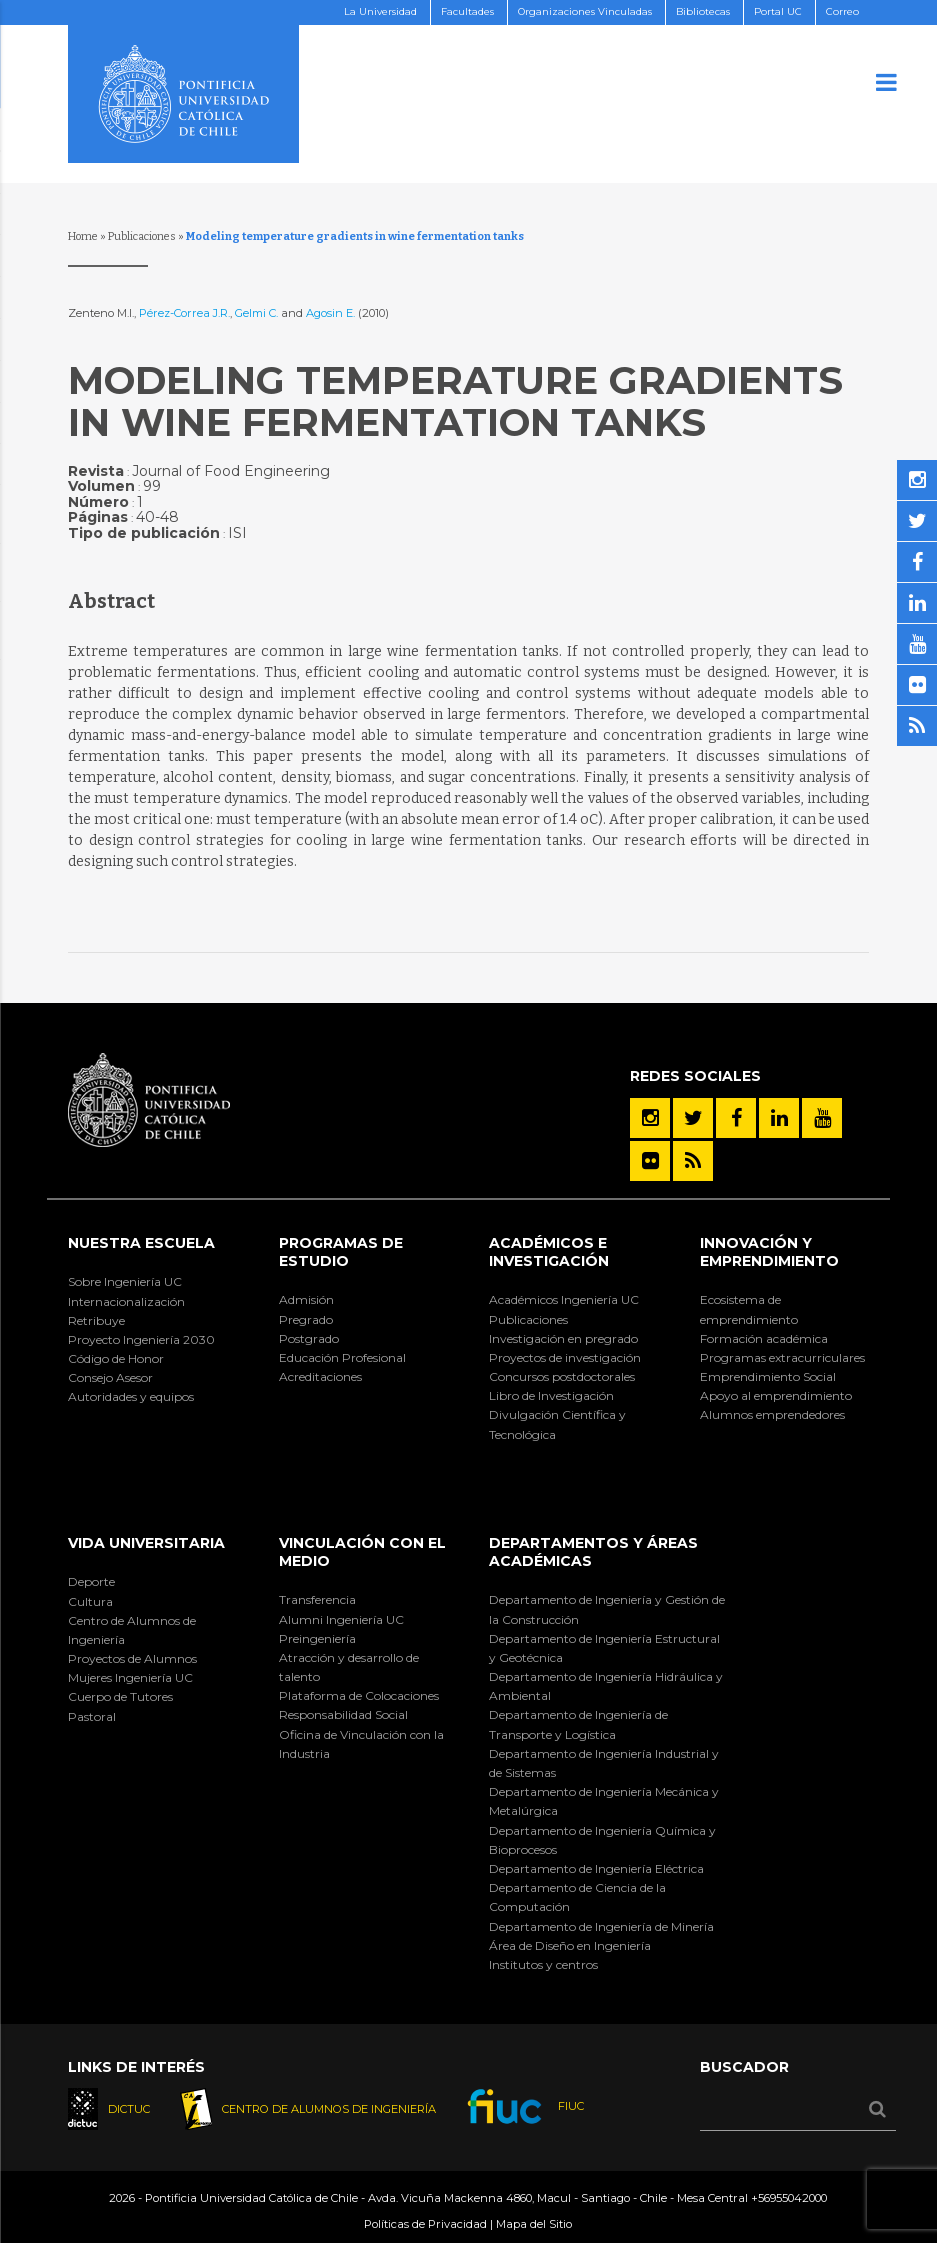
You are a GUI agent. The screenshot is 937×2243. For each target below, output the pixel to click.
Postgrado (309, 1338)
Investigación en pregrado (563, 1338)
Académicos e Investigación (549, 1252)
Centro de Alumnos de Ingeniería (132, 1630)
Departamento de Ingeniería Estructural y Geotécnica (604, 1648)
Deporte (91, 1581)
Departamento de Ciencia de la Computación (577, 1897)
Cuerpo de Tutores (120, 1696)
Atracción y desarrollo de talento (349, 1667)
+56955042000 (789, 2198)
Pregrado (306, 1319)
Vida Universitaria (146, 1543)
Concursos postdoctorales (562, 1376)
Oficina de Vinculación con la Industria (361, 1744)
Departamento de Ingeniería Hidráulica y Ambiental (606, 1686)
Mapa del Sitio (534, 2224)
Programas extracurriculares (782, 1357)
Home (83, 236)
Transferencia (317, 1599)
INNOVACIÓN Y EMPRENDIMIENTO (769, 1252)
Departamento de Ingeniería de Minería (601, 1926)
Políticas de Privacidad (425, 2224)
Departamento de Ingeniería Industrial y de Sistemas (604, 1763)
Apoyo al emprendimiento (776, 1395)
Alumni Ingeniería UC (341, 1619)
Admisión (306, 1299)
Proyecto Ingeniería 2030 (141, 1339)
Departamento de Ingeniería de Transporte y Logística (578, 1724)
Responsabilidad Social (343, 1714)
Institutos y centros (543, 1964)
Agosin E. (332, 313)
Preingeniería (317, 1638)
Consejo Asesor (110, 1377)
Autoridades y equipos (131, 1396)
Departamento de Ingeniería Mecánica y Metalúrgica (604, 1801)
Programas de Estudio (341, 1252)
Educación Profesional (342, 1357)
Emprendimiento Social (768, 1376)
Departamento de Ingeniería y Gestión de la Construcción (607, 1609)
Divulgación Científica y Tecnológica (557, 1424)
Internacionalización (126, 1301)
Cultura (90, 1601)
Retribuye (96, 1320)
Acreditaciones (320, 1376)
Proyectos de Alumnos (132, 1658)
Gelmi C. (256, 313)
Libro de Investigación (551, 1395)
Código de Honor (116, 1358)
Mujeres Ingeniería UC (130, 1677)
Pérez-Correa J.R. (184, 313)
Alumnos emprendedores (772, 1414)
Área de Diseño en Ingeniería (570, 1945)
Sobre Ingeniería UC (125, 1281)
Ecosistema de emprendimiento (749, 1309)
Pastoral (92, 1716)
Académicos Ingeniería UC (564, 1299)
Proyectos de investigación (565, 1357)
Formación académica (764, 1338)
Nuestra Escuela (141, 1243)
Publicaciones (142, 236)
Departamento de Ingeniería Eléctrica (596, 1868)
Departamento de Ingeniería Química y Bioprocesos (602, 1840)
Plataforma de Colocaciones (359, 1695)
